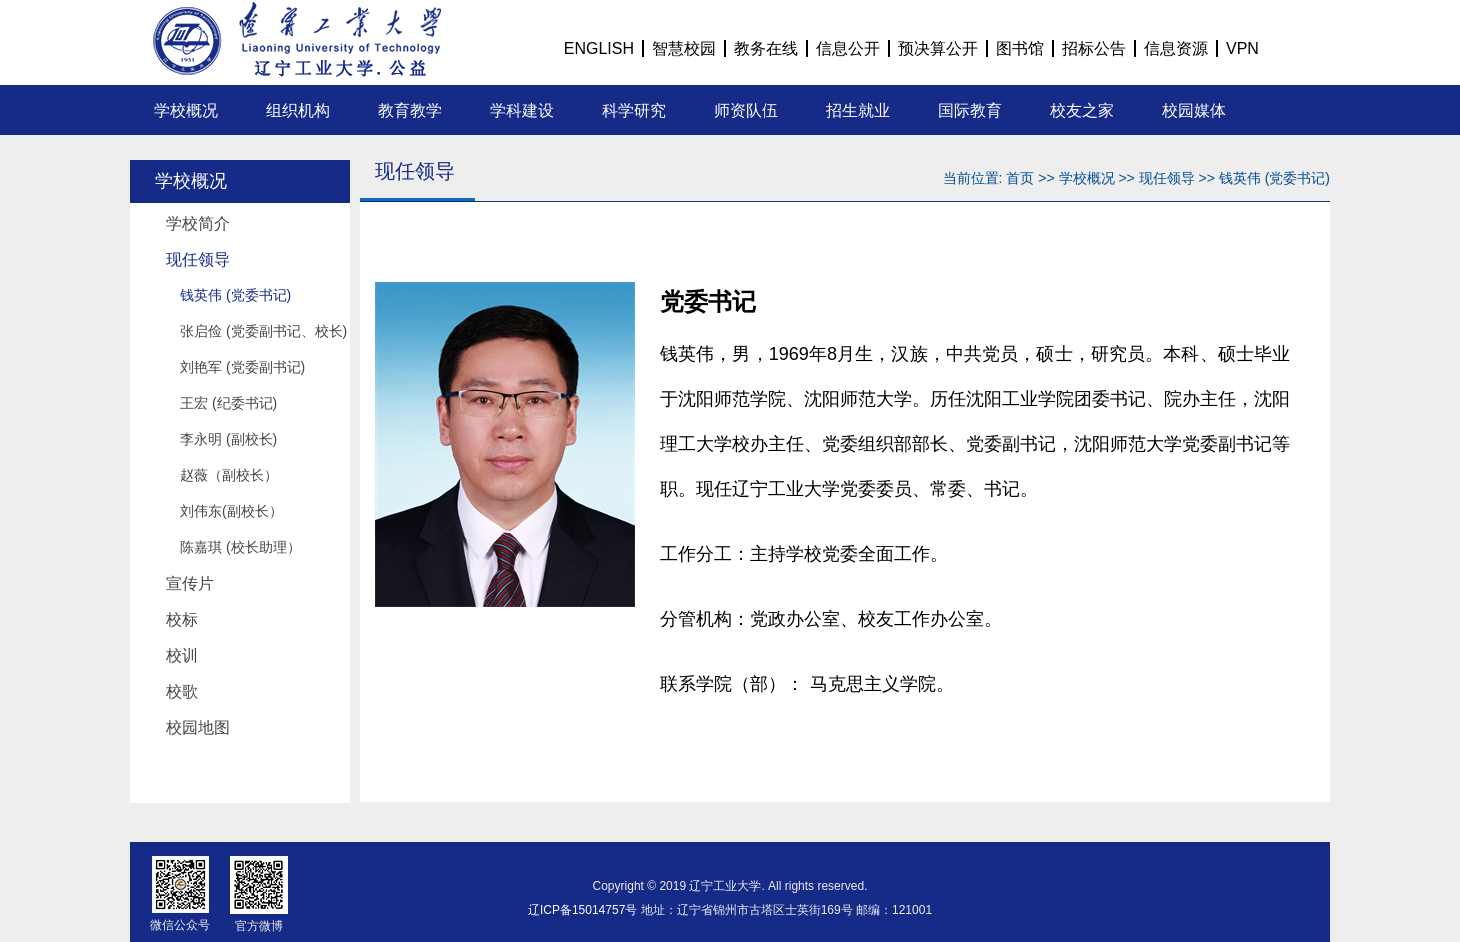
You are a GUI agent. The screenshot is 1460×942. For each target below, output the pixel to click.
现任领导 (198, 259)
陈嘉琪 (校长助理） (240, 547)
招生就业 (858, 110)
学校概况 (186, 110)
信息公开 (848, 48)
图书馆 (1020, 48)
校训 (182, 655)
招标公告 (1094, 48)
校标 (182, 619)
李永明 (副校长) (228, 439)
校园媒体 (1194, 110)
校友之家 (1082, 110)
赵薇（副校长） (229, 475)
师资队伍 (746, 110)
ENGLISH (599, 48)
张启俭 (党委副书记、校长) (263, 331)
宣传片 (190, 583)
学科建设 (522, 110)
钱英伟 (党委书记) (235, 295)
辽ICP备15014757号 (582, 910)
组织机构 (298, 110)
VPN (1242, 48)
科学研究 (634, 110)
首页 (1020, 178)
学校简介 (198, 223)
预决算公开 (938, 48)
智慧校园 (684, 48)
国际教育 (970, 110)
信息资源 (1176, 48)
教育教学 (410, 110)
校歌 (182, 691)
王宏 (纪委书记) (228, 403)
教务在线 (766, 48)
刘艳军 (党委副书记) (242, 367)
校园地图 (198, 727)
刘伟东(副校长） (231, 511)
